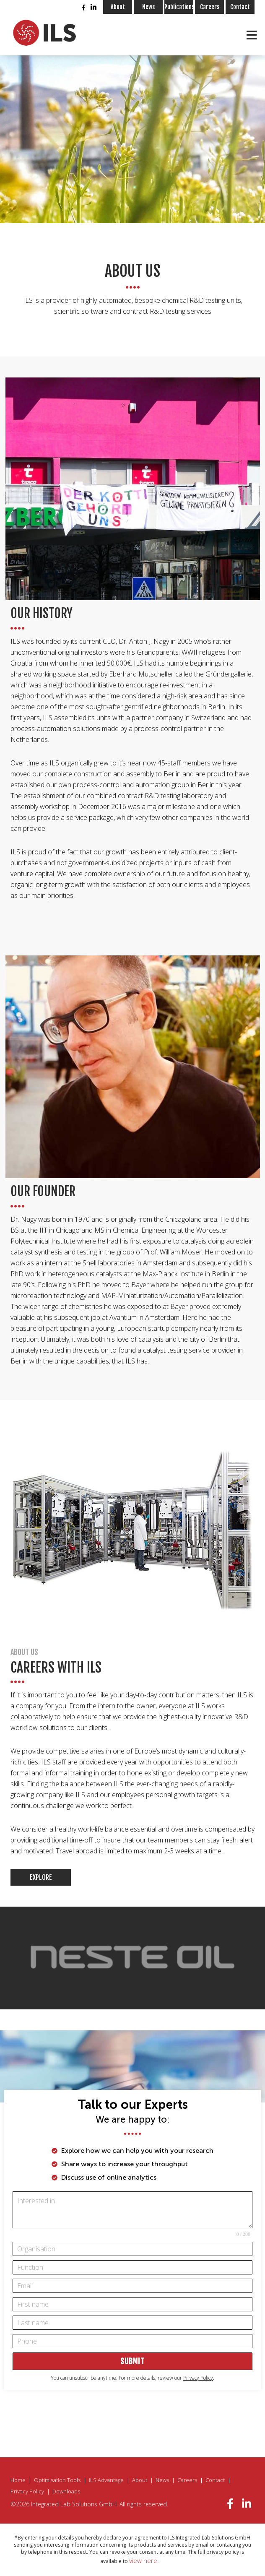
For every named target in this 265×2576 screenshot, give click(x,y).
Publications (178, 6)
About (118, 6)
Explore (41, 1877)
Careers (209, 6)
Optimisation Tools (57, 2480)
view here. (144, 2560)
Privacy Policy (27, 2491)
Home (18, 2480)
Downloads (66, 2491)
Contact (240, 6)
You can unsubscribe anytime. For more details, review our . (132, 2377)
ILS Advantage (106, 2480)
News (148, 6)
